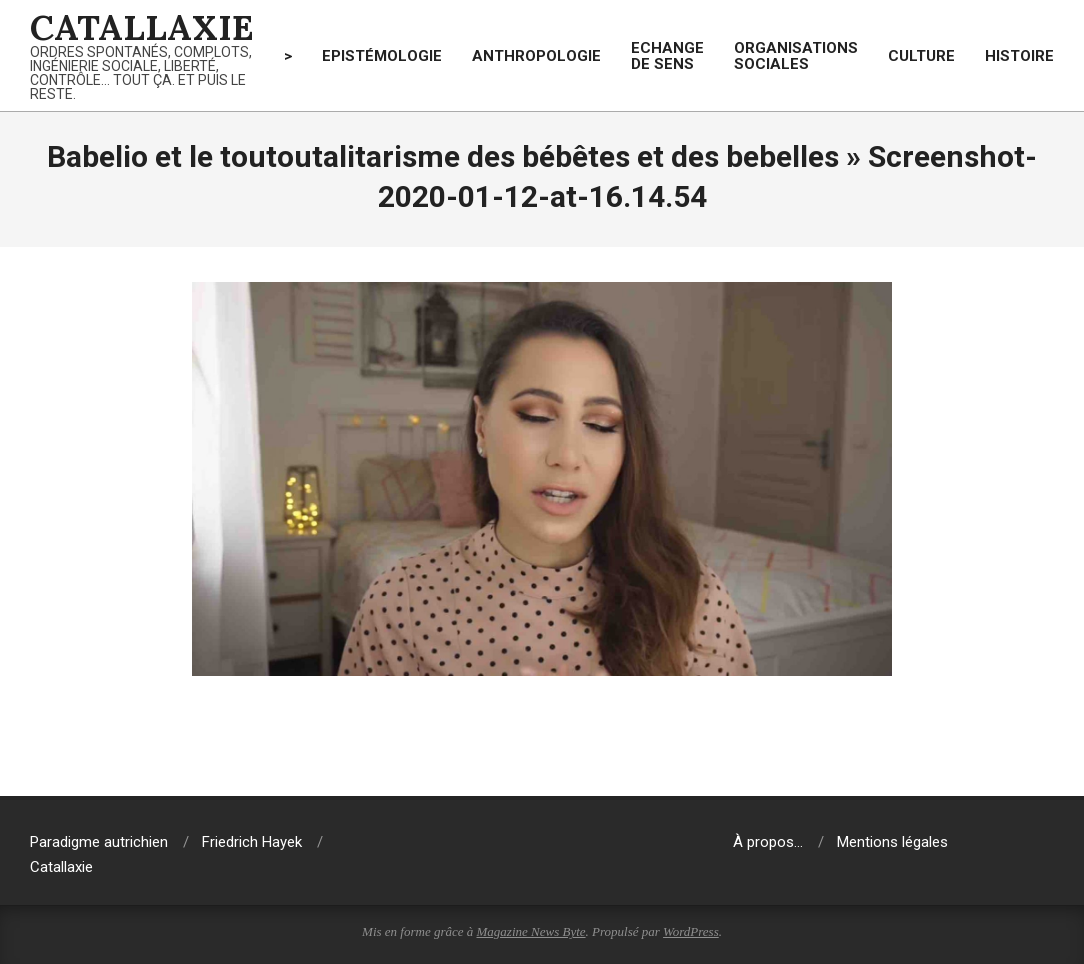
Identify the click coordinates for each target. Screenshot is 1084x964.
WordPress (691, 931)
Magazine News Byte (531, 931)
